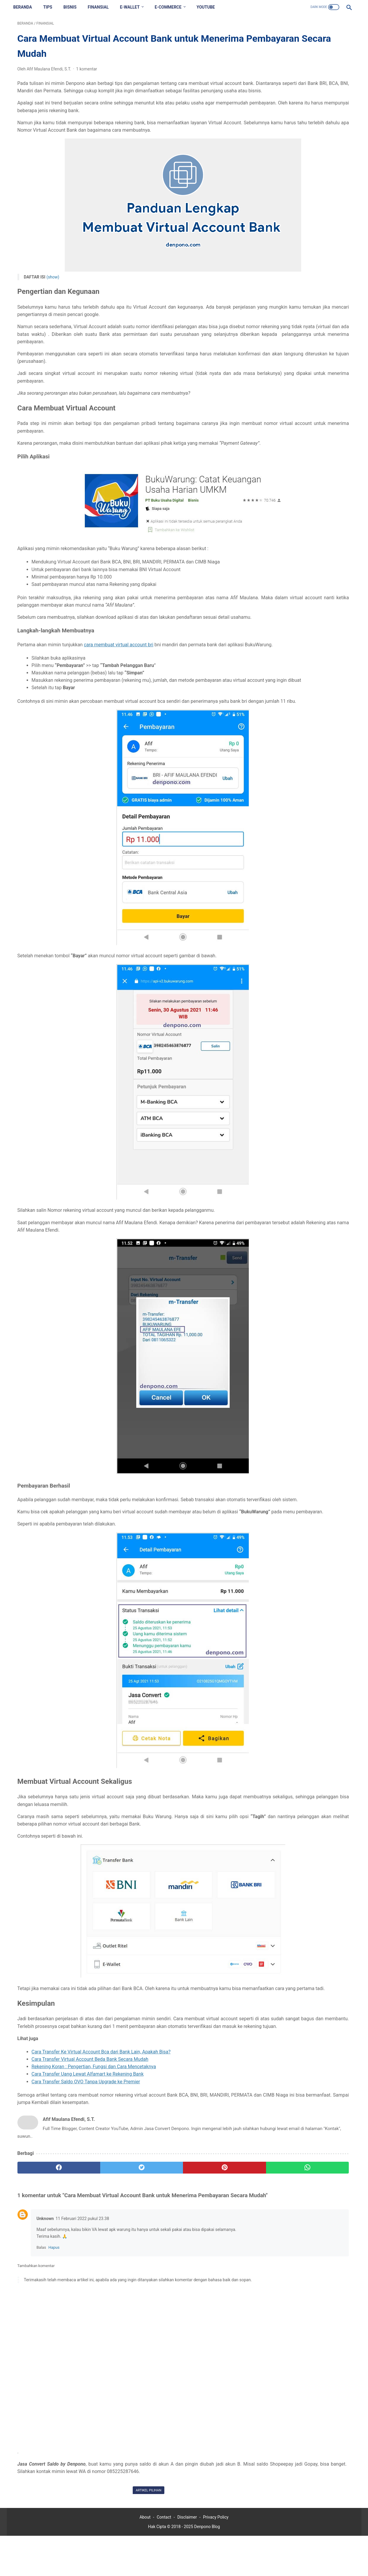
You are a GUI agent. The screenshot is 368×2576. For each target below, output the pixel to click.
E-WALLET (134, 7)
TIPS (51, 7)
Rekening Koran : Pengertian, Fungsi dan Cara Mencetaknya (94, 2160)
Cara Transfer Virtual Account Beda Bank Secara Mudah (90, 2153)
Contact (164, 2557)
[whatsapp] (213, 2261)
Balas (41, 2356)
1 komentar (86, 73)
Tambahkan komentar (36, 2375)
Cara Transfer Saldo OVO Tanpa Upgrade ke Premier (86, 2175)
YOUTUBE (210, 7)
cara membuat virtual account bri (125, 686)
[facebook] (45, 2261)
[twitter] (101, 2261)
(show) (52, 288)
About (145, 2557)
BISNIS (73, 7)
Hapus (54, 2356)
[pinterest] (157, 2261)
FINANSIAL (102, 7)
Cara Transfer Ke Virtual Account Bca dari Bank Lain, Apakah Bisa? (101, 2145)
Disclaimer (187, 2557)
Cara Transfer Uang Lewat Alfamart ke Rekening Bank (88, 2168)
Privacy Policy (215, 2557)
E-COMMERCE (172, 7)
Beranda (26, 7)
